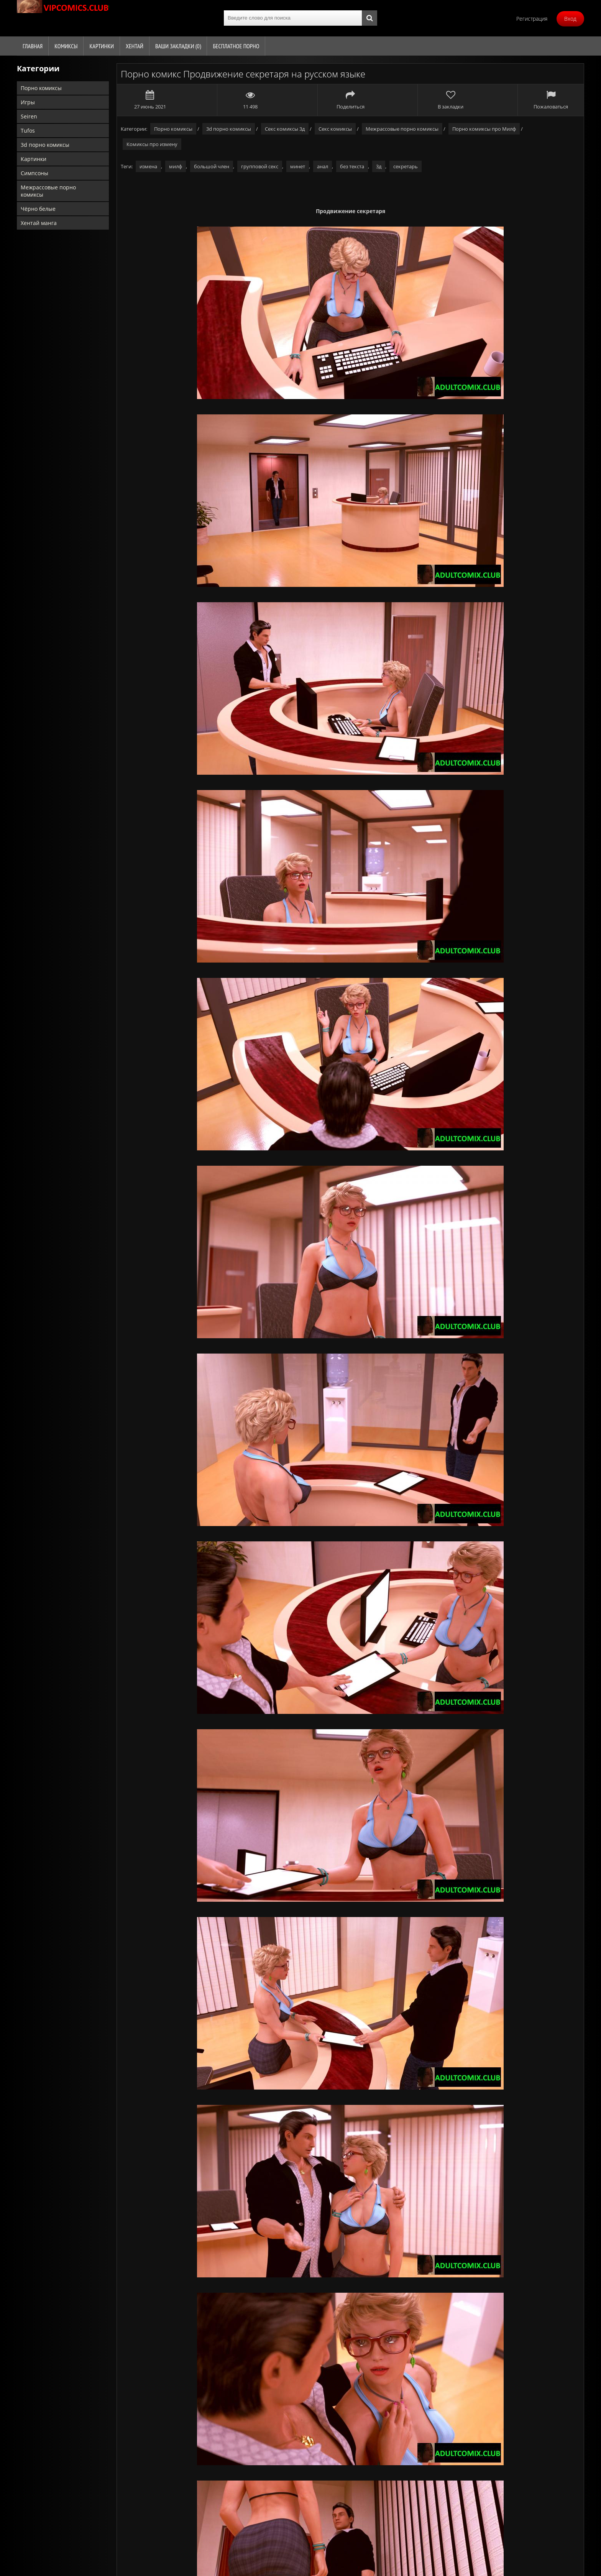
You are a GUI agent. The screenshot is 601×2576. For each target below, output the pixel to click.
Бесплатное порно (236, 46)
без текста (352, 166)
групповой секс (259, 166)
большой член (211, 166)
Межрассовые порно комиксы (48, 191)
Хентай (134, 46)
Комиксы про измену (151, 144)
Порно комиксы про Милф (484, 128)
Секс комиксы (335, 128)
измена (148, 166)
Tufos (28, 130)
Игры (28, 102)
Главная (33, 46)
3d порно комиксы (45, 144)
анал (322, 166)
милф (175, 166)
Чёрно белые (38, 208)
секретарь (405, 166)
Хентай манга (39, 223)
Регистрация (531, 18)
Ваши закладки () (178, 46)
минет (297, 166)
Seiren (29, 116)
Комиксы (65, 46)
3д (378, 166)
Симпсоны (34, 173)
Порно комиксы (41, 88)
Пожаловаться (551, 100)
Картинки (101, 46)
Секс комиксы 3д (285, 128)
